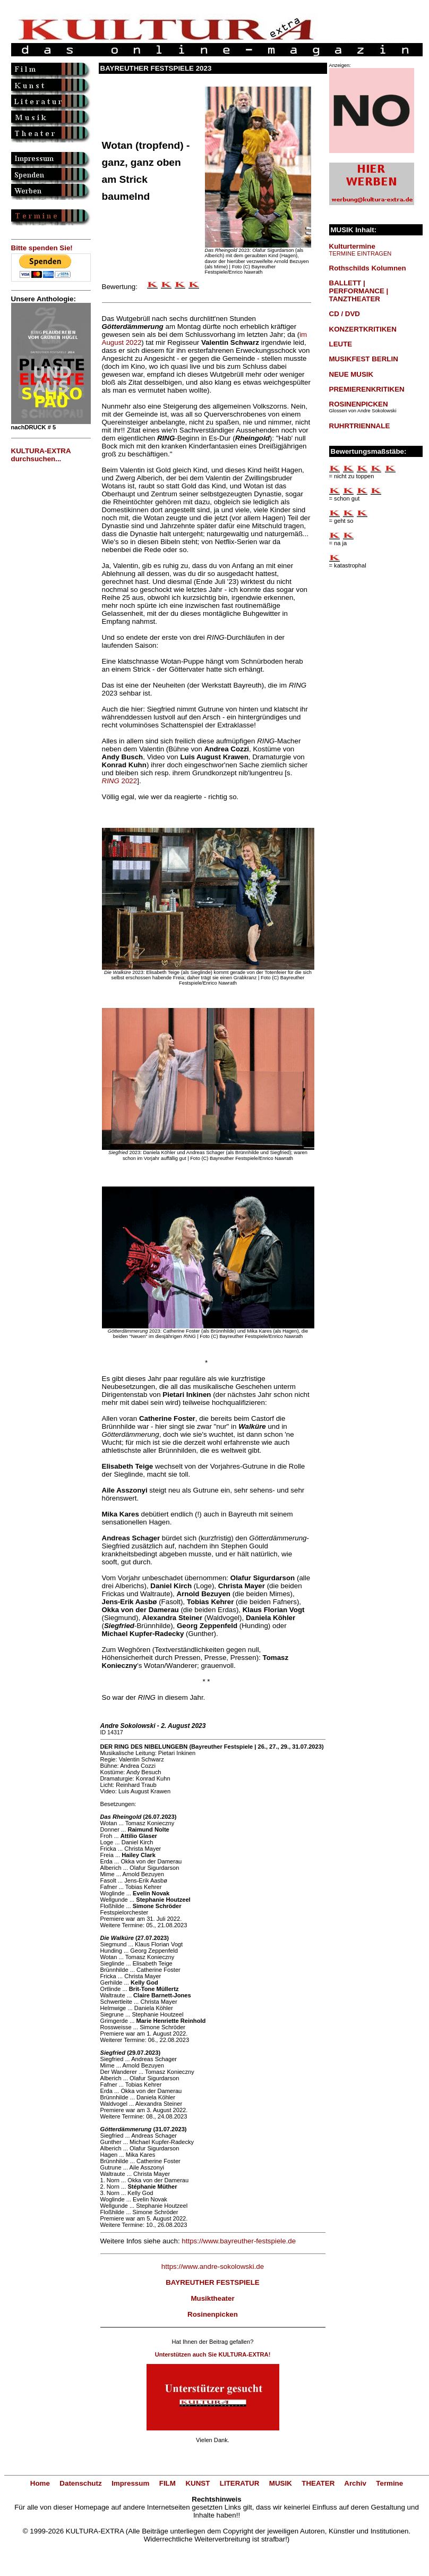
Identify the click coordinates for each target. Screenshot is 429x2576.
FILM (167, 2483)
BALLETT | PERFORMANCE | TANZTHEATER (359, 291)
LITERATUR (240, 2483)
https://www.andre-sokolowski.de (212, 2266)
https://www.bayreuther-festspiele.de (239, 2241)
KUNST (197, 2483)
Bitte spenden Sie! (42, 248)
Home (40, 2483)
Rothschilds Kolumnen (367, 268)
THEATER (318, 2483)
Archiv (355, 2483)
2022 (120, 781)
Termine (389, 2483)
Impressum (130, 2483)
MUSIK (280, 2483)
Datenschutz (80, 2483)
